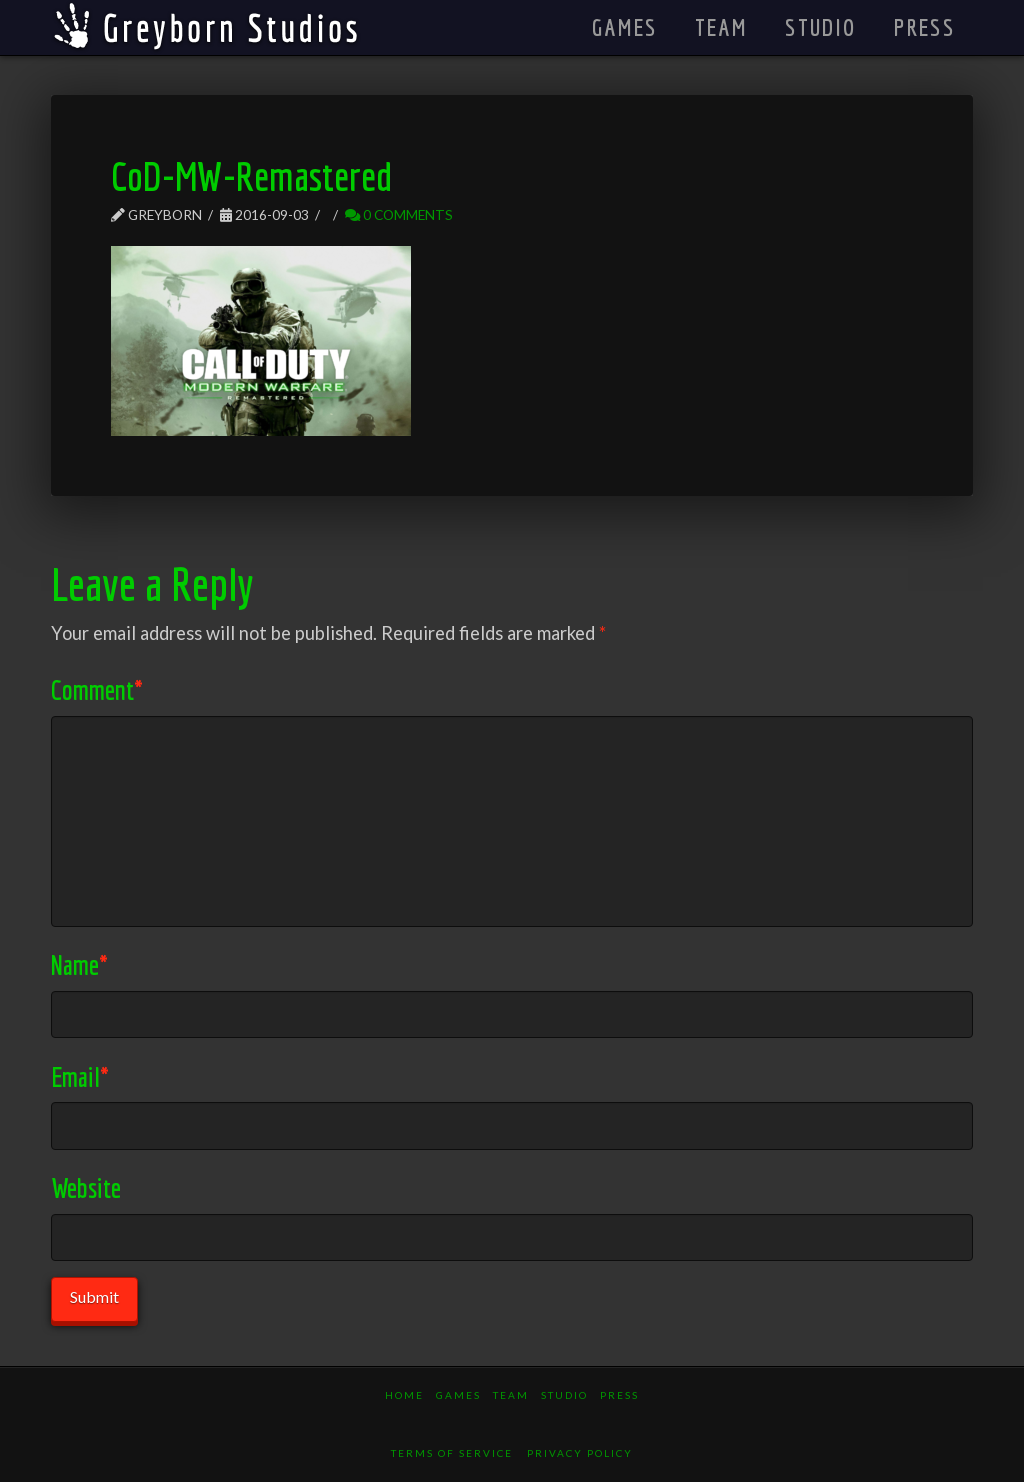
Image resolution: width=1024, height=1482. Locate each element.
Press (619, 1395)
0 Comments (399, 214)
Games (458, 1395)
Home (404, 1395)
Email (80, 1076)
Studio (564, 1395)
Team (511, 1395)
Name (79, 964)
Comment (97, 689)
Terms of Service (452, 1453)
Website (86, 1187)
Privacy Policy (580, 1453)
